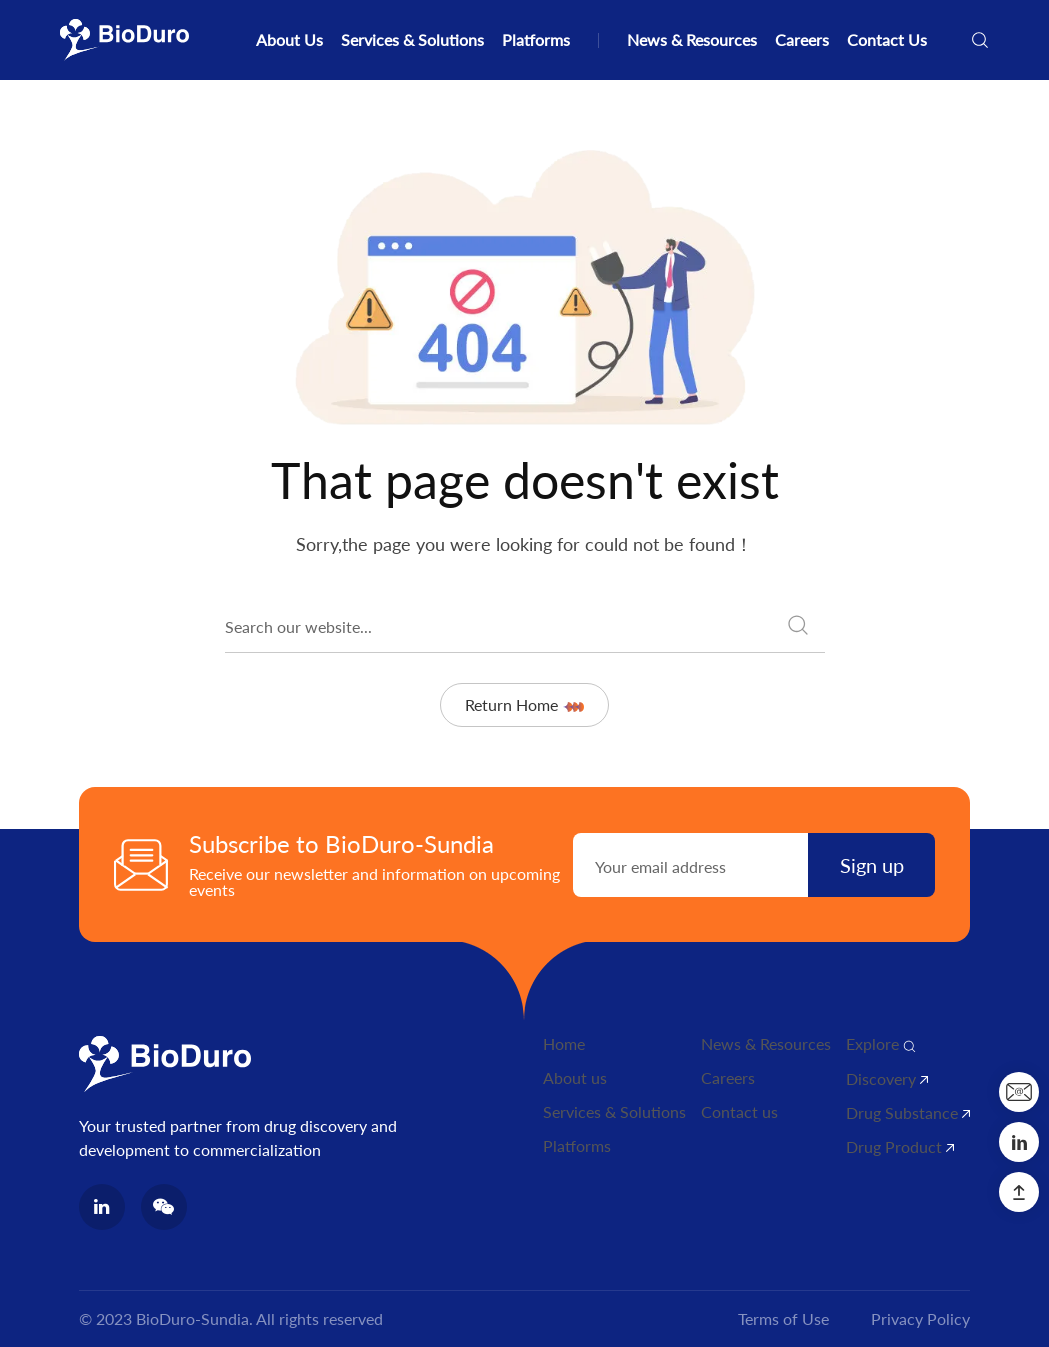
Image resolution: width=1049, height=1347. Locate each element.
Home (564, 1043)
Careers (802, 39)
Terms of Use (783, 1318)
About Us (289, 39)
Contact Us (887, 39)
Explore (881, 1043)
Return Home (524, 704)
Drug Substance (908, 1112)
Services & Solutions (412, 39)
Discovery (887, 1078)
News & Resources (692, 39)
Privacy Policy (920, 1318)
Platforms (536, 39)
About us (575, 1077)
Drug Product (900, 1146)
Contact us (739, 1111)
